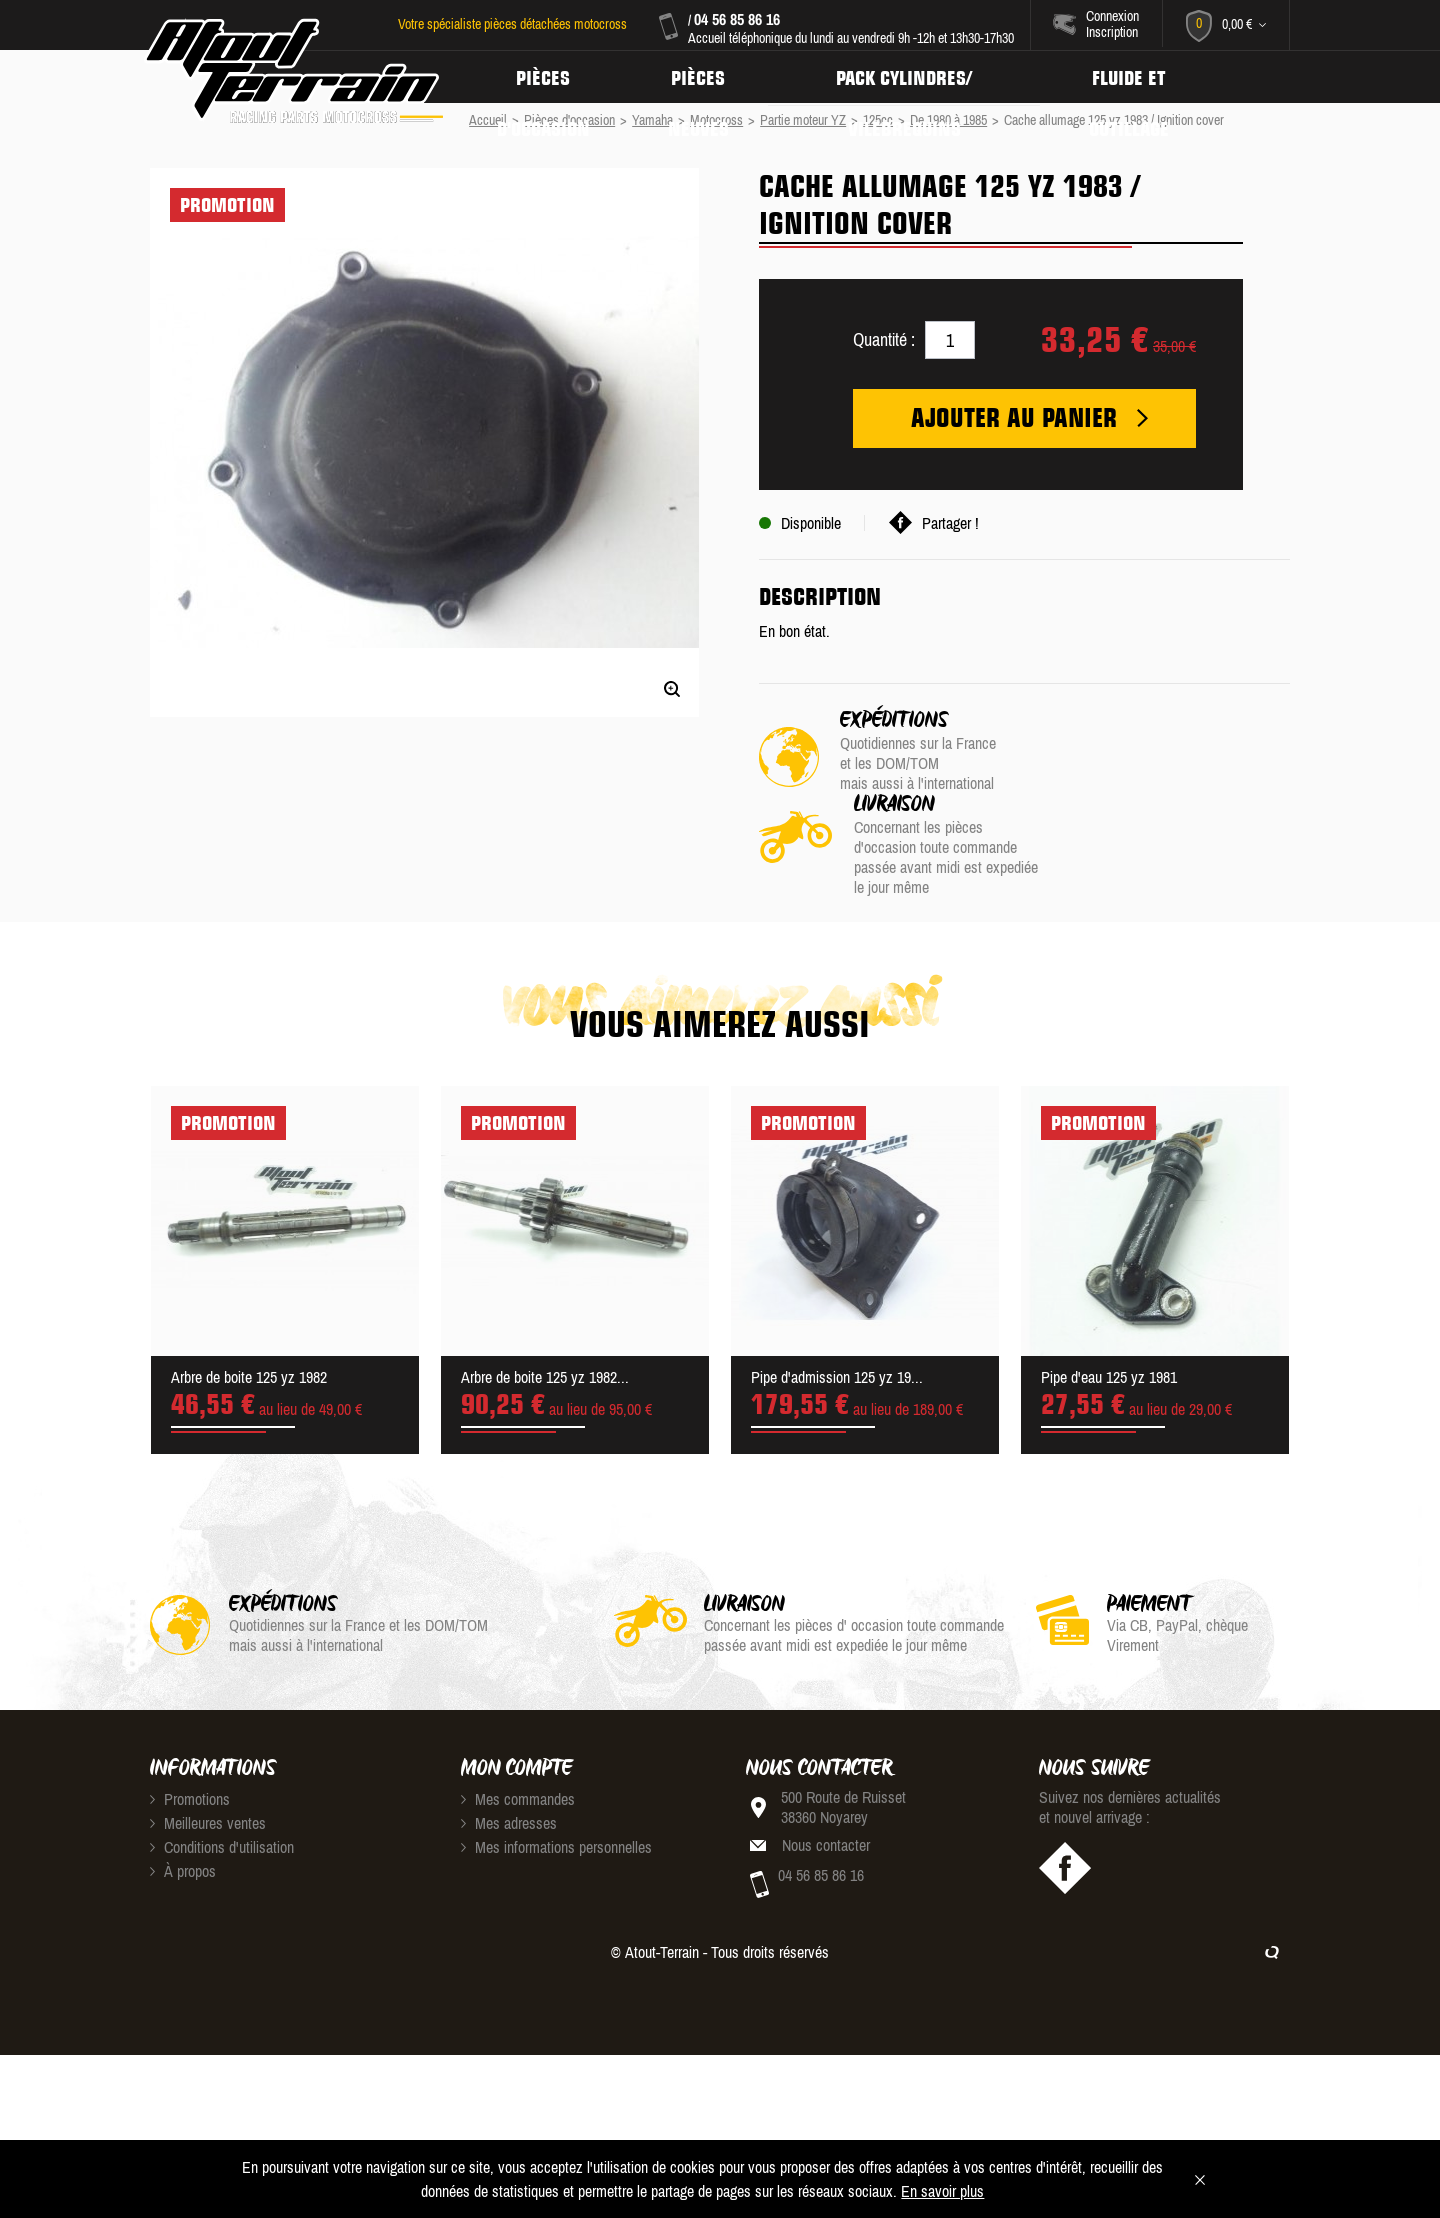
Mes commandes (518, 1715)
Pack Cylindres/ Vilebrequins (912, 77)
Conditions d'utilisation (222, 1763)
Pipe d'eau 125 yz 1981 (1109, 1293)
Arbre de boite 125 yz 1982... (545, 1293)
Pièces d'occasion (545, 77)
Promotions (190, 1715)
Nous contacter (826, 1761)
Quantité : (884, 339)
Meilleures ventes (208, 1739)
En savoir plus (942, 2191)
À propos (183, 1787)
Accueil (488, 120)
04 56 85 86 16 (736, 19)
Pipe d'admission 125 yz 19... (837, 1293)
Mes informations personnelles (556, 1763)
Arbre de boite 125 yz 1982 (249, 1293)
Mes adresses (509, 1739)
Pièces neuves (703, 77)
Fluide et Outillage (1140, 77)
